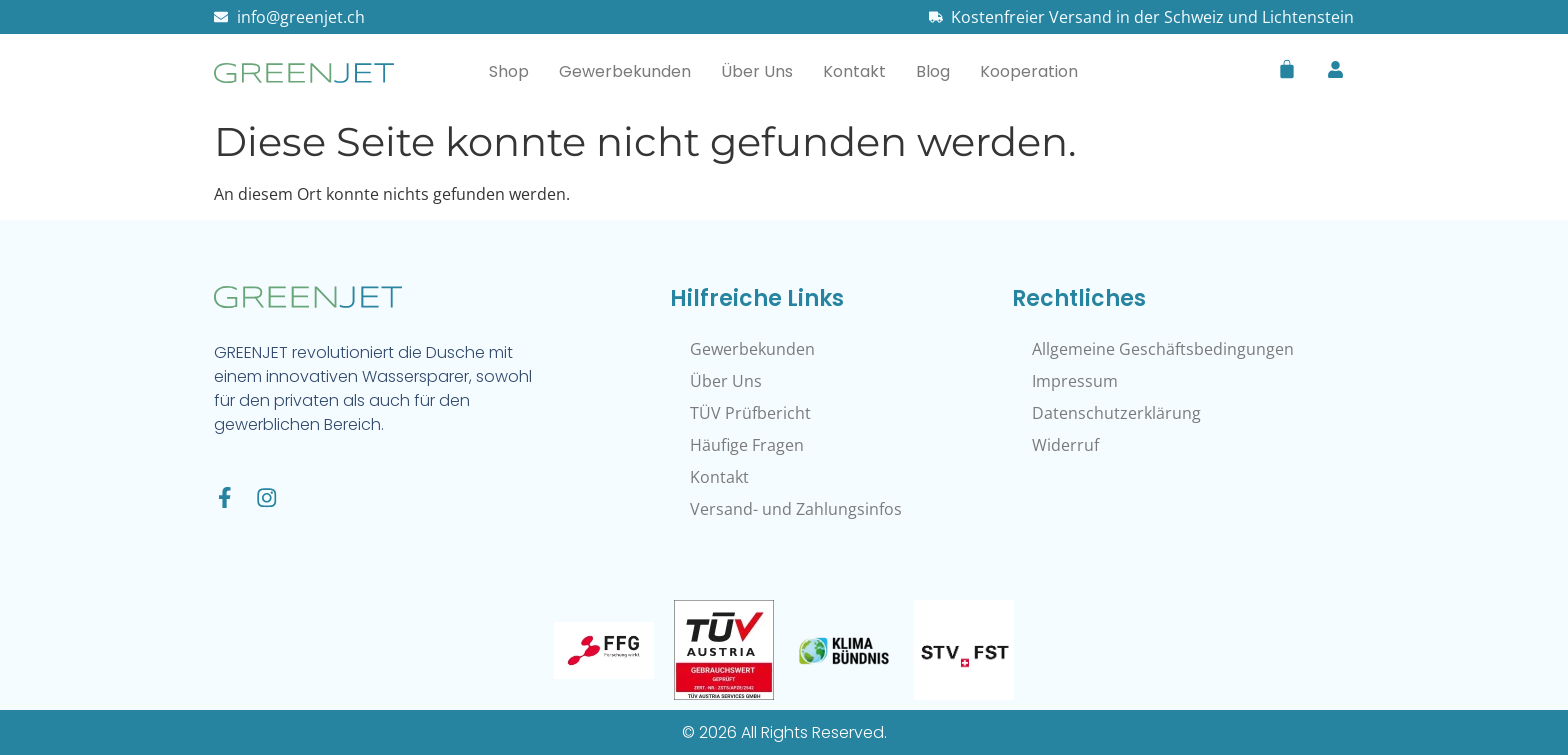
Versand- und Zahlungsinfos (796, 509)
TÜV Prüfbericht (750, 413)
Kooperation (1029, 71)
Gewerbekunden (625, 71)
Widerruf (1065, 445)
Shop (509, 71)
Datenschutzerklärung (1116, 413)
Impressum (1075, 381)
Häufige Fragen (747, 445)
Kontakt (854, 71)
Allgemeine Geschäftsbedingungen (1163, 349)
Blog (933, 71)
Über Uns (757, 71)
